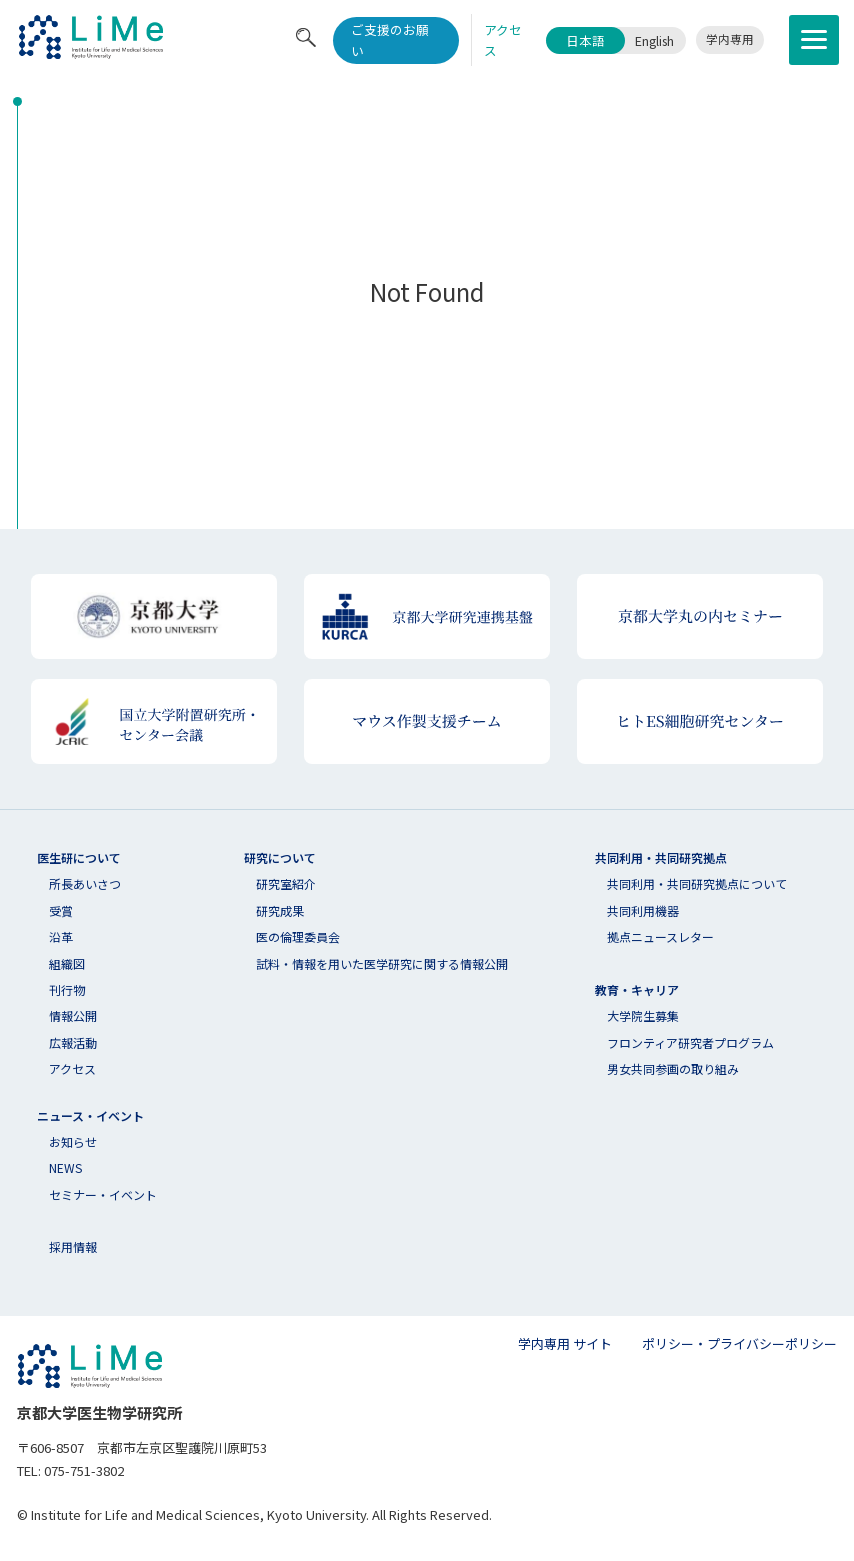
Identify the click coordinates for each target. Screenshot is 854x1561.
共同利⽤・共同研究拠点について (697, 883)
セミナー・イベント (103, 1194)
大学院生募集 (643, 1015)
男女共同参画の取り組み (673, 1068)
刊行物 (67, 989)
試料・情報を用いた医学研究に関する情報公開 (382, 963)
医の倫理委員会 (298, 936)
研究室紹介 (286, 883)
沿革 (61, 936)
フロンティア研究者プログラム (690, 1042)
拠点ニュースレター (660, 936)
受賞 (61, 910)
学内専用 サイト (565, 1343)
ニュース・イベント (90, 1115)
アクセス (72, 1068)
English (654, 40)
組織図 (67, 963)
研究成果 (280, 910)
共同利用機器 (643, 910)
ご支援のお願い (390, 40)
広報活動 (73, 1042)
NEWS (65, 1167)
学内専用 (730, 39)
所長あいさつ (85, 883)
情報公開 (73, 1015)
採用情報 (73, 1246)
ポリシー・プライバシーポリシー (739, 1343)
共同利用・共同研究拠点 (661, 857)
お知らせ (73, 1141)
